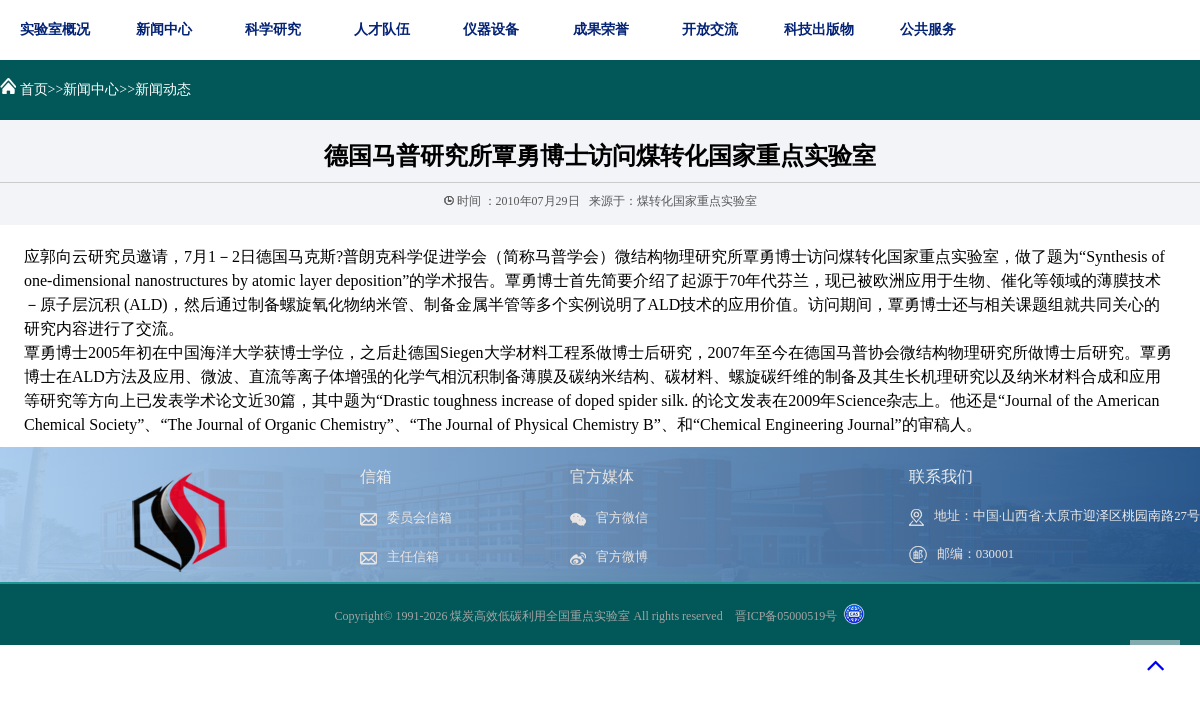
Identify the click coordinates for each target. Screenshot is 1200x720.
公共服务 (928, 29)
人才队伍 (382, 29)
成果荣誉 (601, 29)
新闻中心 (164, 29)
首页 (34, 89)
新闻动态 (163, 89)
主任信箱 (399, 557)
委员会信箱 (406, 518)
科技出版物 (819, 29)
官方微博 (609, 557)
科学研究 (273, 29)
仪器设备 (491, 29)
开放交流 (710, 29)
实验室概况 (55, 29)
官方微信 (609, 518)
